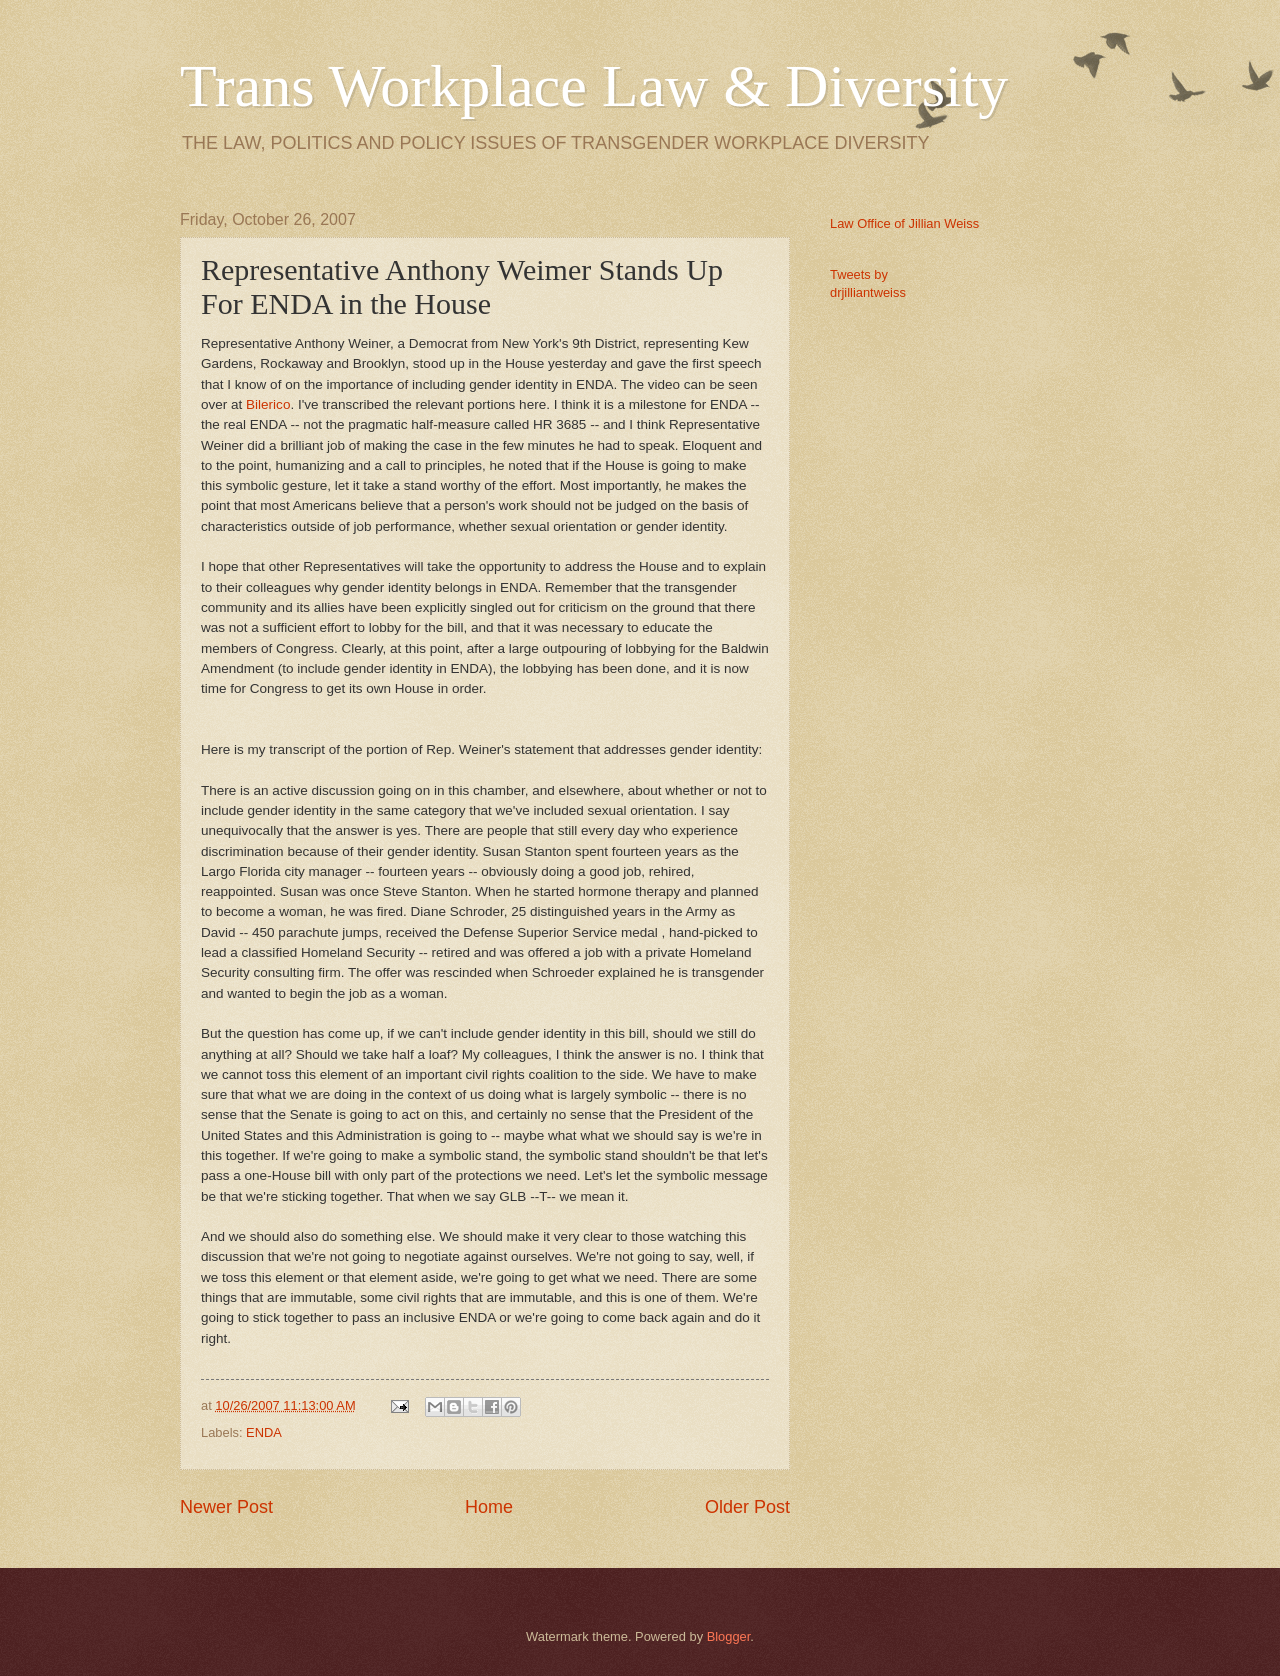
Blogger (729, 1636)
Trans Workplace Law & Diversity (594, 86)
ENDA (264, 1432)
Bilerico (268, 404)
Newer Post (226, 1507)
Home (489, 1507)
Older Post (747, 1507)
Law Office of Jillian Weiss (904, 223)
